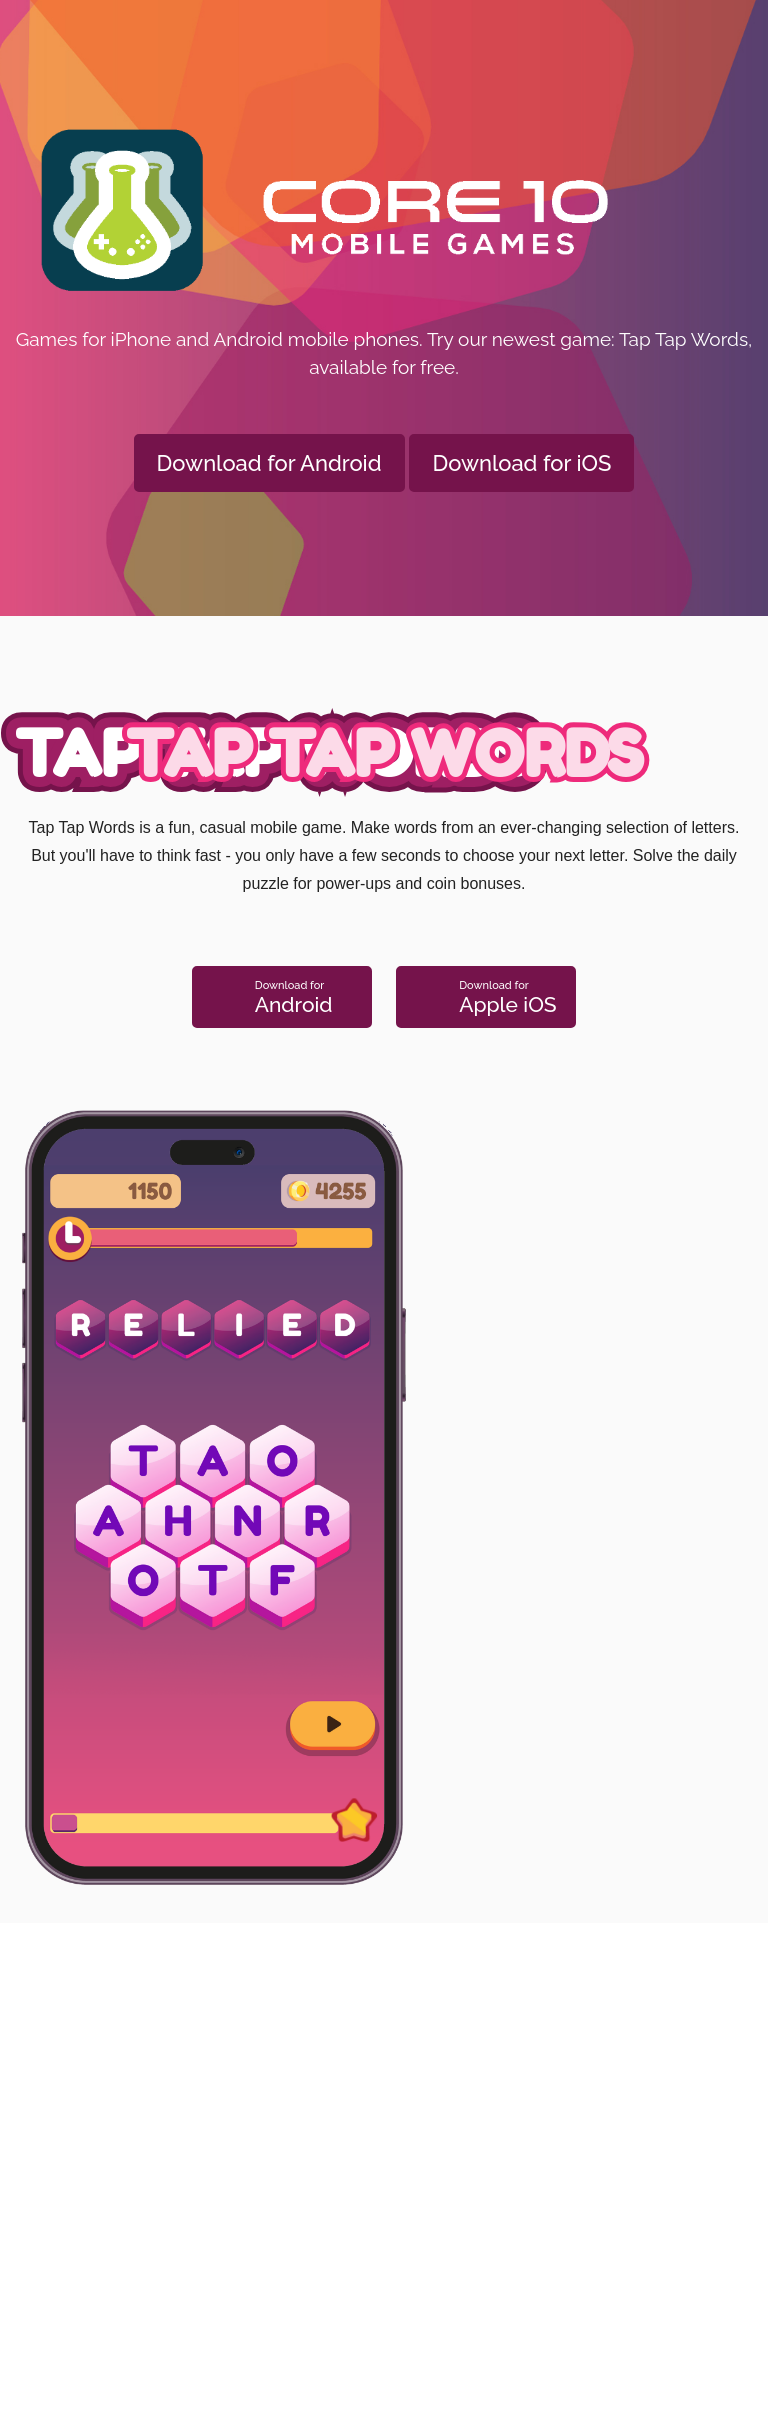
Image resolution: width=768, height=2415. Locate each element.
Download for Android (269, 463)
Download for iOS (521, 463)
